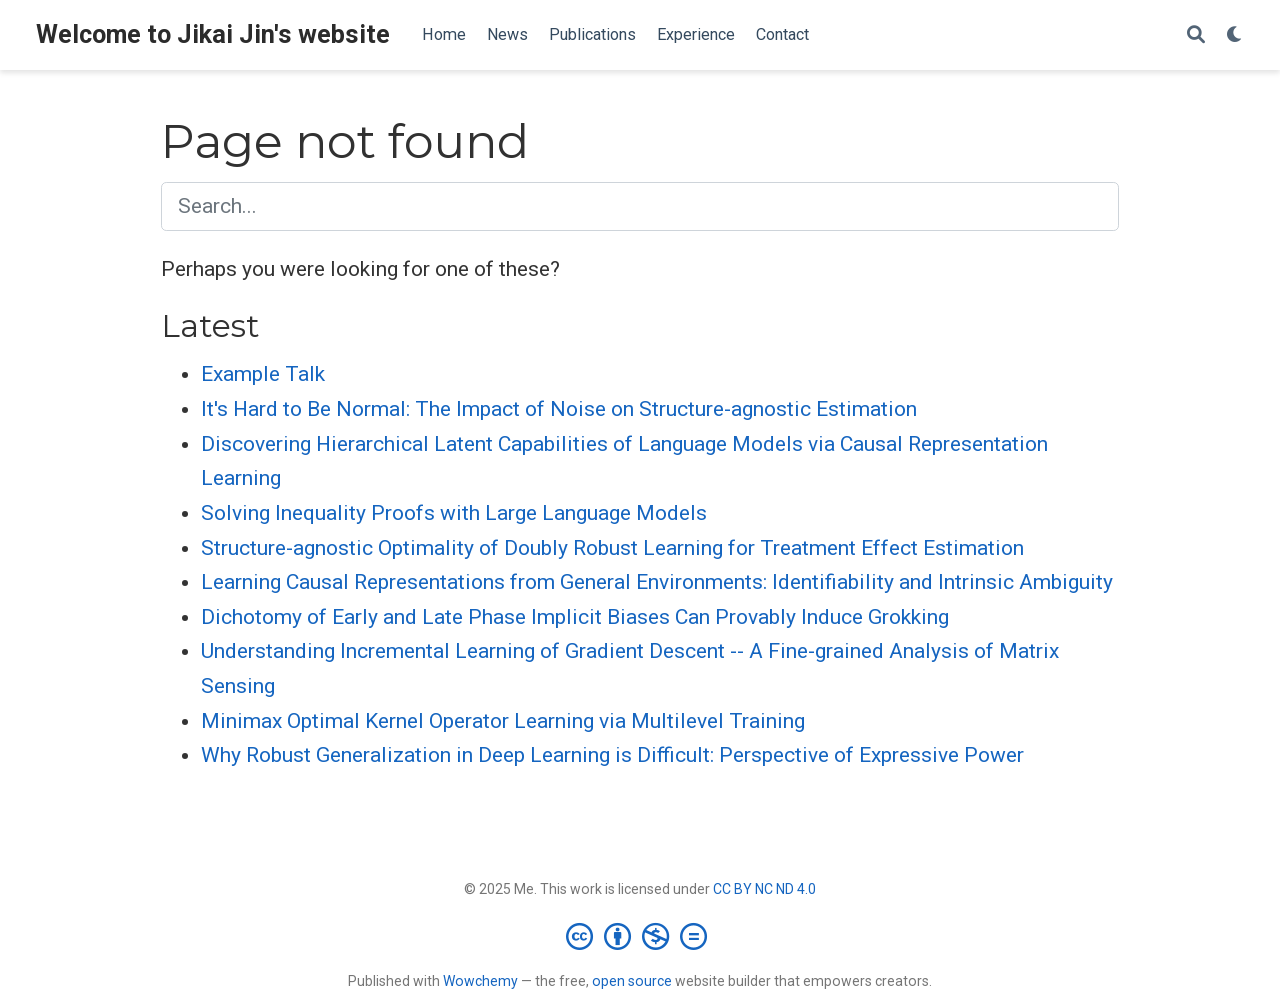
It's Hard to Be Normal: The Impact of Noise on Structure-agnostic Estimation (559, 409)
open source (632, 981)
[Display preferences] (1235, 35)
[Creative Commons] (640, 936)
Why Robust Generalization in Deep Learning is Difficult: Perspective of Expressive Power (612, 755)
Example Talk (263, 374)
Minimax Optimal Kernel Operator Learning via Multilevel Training (503, 721)
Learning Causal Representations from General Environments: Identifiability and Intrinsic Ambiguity (657, 582)
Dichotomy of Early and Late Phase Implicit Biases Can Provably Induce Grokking (575, 617)
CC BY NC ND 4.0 (764, 889)
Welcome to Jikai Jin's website (213, 34)
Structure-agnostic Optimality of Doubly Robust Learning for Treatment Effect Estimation (612, 548)
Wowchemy (480, 981)
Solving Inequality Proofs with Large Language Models (454, 513)
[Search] (1196, 35)
